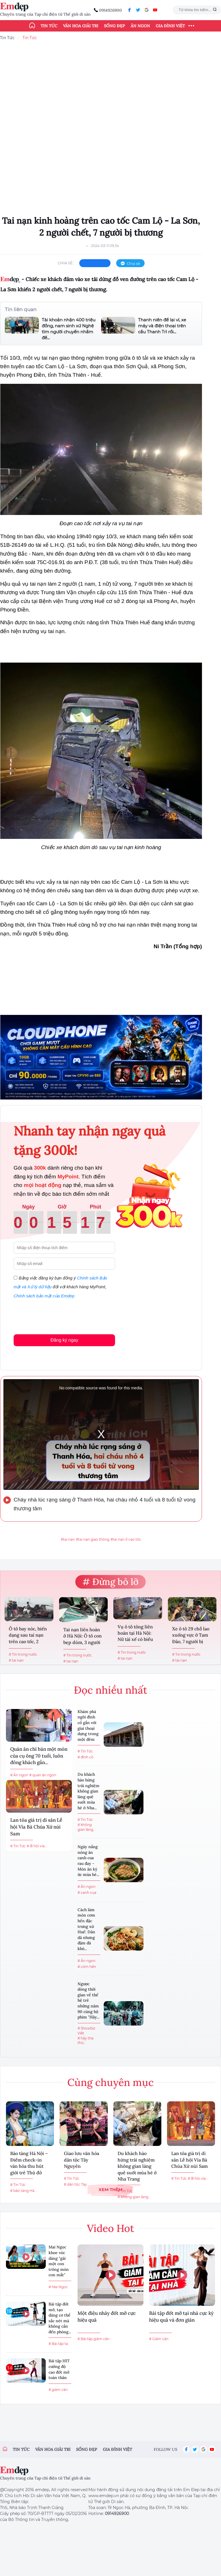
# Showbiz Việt (86, 2030)
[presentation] (57, 1315)
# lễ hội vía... (37, 1846)
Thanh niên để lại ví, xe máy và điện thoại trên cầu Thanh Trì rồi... (162, 325)
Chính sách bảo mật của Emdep (44, 1295)
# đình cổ (85, 1757)
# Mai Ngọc (58, 2287)
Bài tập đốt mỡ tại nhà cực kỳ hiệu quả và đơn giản (181, 2316)
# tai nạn (16, 1660)
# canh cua (87, 1892)
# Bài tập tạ (58, 2344)
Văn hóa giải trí (80, 25)
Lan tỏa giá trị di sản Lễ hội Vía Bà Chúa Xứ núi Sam (36, 1827)
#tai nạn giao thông (92, 1539)
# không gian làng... (87, 1827)
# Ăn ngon (19, 1775)
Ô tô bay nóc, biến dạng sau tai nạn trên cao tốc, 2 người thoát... (28, 1635)
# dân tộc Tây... (76, 2184)
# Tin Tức (18, 1846)
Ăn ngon (140, 25)
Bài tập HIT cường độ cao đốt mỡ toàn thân (59, 2369)
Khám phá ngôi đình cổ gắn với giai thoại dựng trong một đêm (88, 1725)
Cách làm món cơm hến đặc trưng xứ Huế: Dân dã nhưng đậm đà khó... (86, 1929)
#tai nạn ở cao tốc (125, 1539)
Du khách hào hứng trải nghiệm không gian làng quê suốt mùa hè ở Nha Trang (137, 2166)
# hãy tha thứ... (85, 2040)
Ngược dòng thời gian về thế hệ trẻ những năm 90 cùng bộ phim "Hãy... (88, 2000)
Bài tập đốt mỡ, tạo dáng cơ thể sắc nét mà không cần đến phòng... (60, 2317)
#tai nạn (68, 1539)
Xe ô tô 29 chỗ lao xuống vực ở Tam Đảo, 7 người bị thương (190, 1635)
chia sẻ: (66, 263)
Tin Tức (7, 37)
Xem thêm (110, 2189)
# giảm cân (58, 2389)
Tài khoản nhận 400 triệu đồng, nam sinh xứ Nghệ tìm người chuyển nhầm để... (68, 328)
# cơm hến (87, 1967)
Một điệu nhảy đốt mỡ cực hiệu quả (107, 2316)
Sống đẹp (114, 25)
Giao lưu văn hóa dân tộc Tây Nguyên (81, 2159)
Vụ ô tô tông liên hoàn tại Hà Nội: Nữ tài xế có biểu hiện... (135, 1633)
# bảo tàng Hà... (23, 2190)
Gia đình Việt (170, 25)
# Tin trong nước (23, 1654)
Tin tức (49, 25)
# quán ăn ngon (42, 1775)
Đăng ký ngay (64, 1340)
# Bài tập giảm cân (93, 2339)
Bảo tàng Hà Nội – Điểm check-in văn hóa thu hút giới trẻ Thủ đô (29, 2162)
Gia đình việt (117, 2449)
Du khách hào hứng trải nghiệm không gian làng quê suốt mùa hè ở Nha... (88, 1791)
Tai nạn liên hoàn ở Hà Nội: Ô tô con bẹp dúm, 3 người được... (82, 1636)
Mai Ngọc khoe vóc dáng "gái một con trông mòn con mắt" (59, 2260)
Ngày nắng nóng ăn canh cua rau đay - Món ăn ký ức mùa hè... (88, 1860)
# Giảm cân (158, 2339)
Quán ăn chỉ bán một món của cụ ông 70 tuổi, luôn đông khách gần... (38, 1756)
